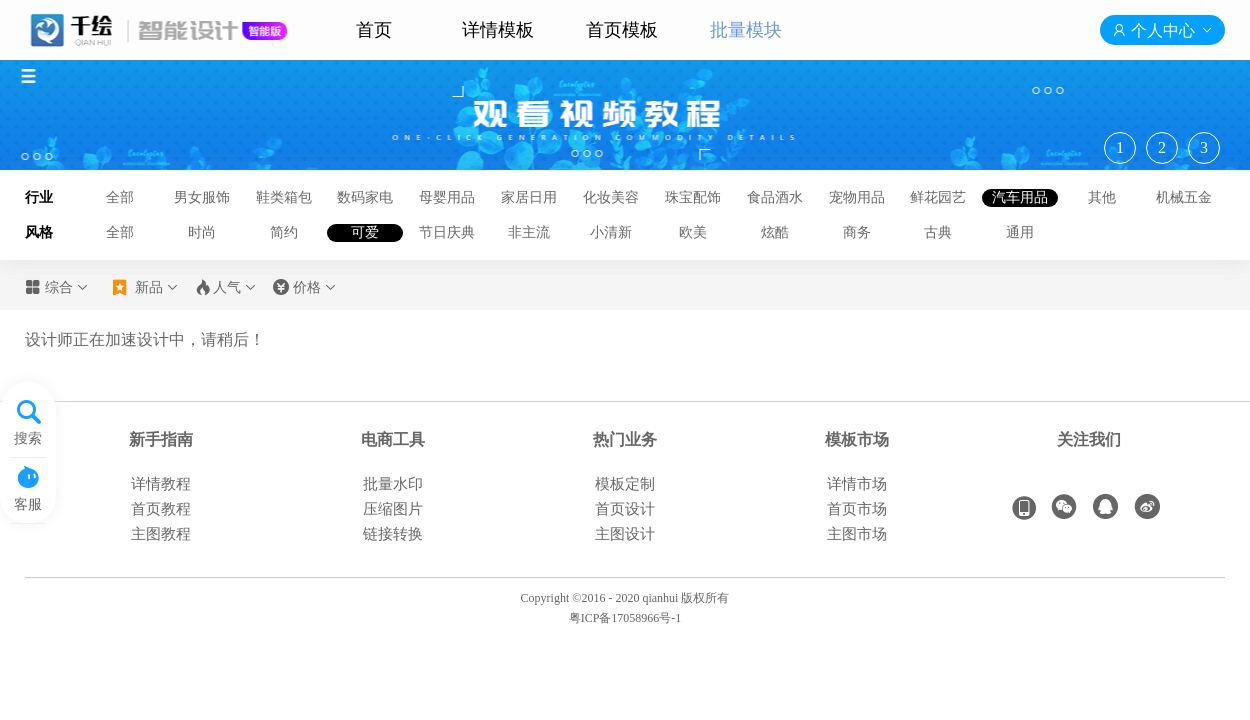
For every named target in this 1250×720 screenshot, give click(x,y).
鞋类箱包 (284, 197)
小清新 (611, 232)
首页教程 (161, 509)
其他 (1102, 197)
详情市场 (857, 484)
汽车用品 (1020, 197)
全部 (120, 197)
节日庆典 (447, 232)
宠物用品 (857, 197)
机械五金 (1184, 197)
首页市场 (857, 509)
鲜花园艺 (938, 197)
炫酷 (775, 232)
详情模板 (498, 30)
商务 (857, 232)
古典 (938, 232)
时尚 (202, 232)
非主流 (529, 232)
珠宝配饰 (693, 197)
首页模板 (622, 30)
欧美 (693, 232)
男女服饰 (202, 197)
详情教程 (161, 484)
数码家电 (365, 197)
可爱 (365, 232)
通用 (1020, 232)
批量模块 (746, 30)
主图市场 (857, 534)
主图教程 (161, 534)
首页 (374, 30)
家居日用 (529, 197)
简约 (284, 232)
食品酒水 (775, 197)
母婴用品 (447, 197)
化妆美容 (611, 197)
